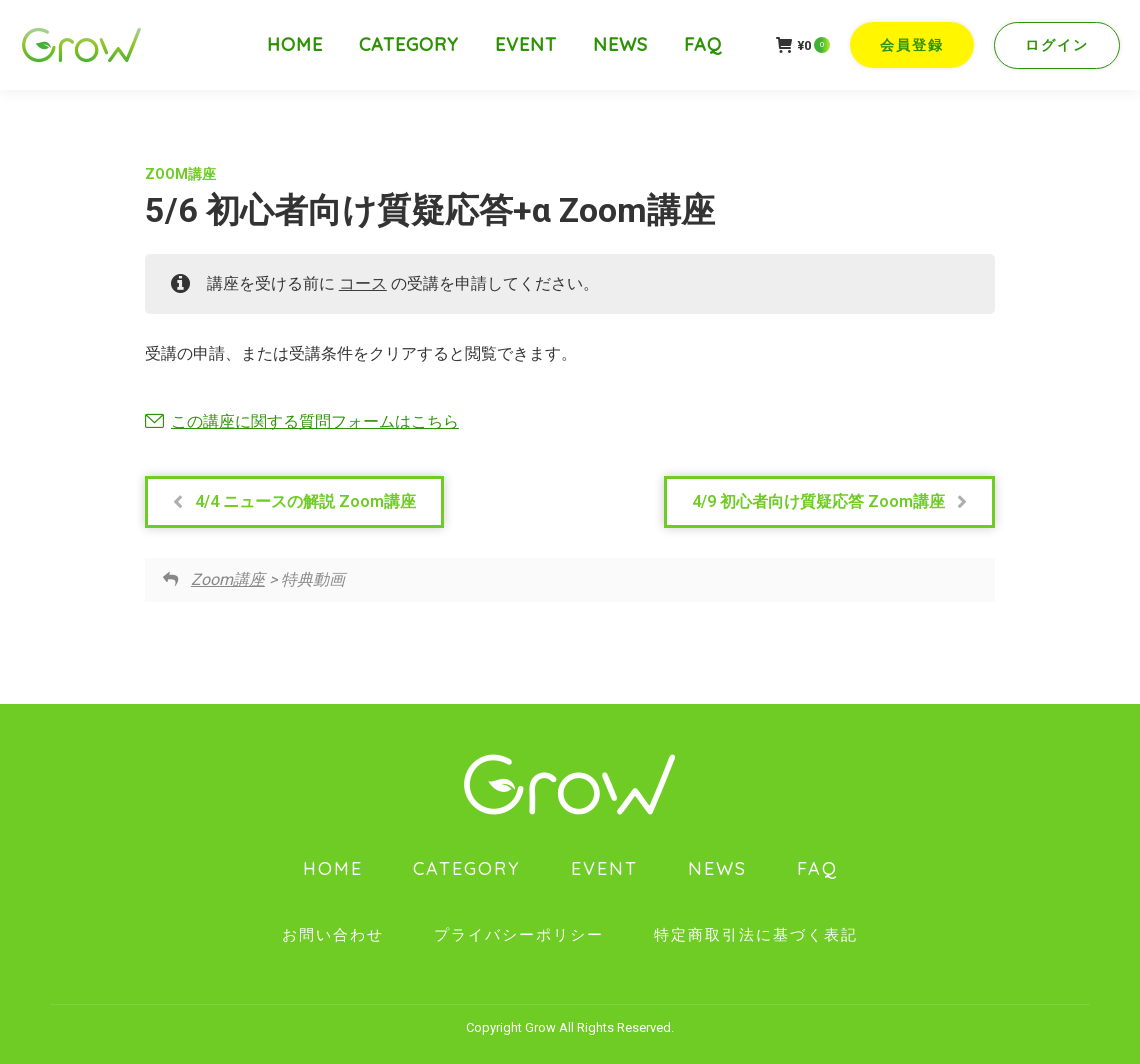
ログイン (1057, 45)
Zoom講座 (180, 174)
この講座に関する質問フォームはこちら (315, 421)
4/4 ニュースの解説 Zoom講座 (294, 502)
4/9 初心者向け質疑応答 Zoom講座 (829, 502)
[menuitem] (295, 45)
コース (363, 283)
